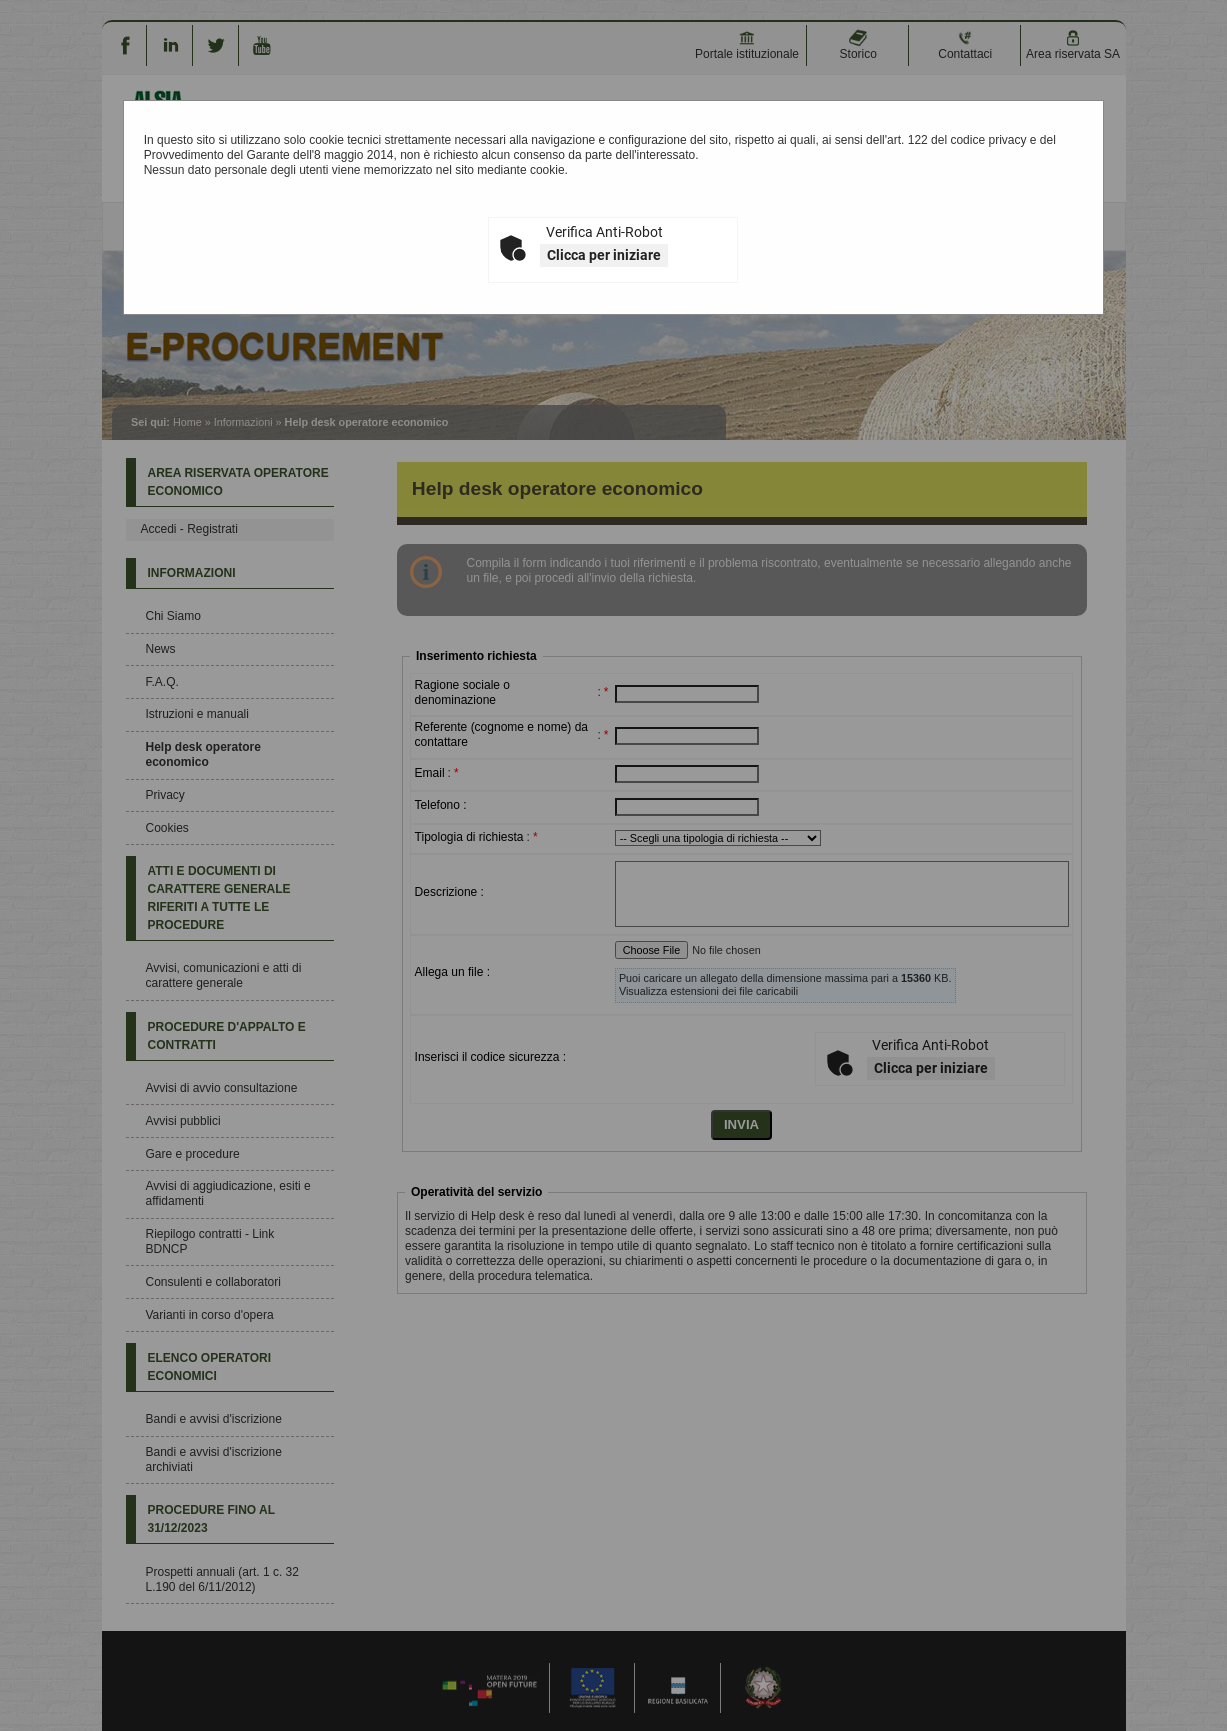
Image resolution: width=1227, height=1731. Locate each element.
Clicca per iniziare (604, 255)
